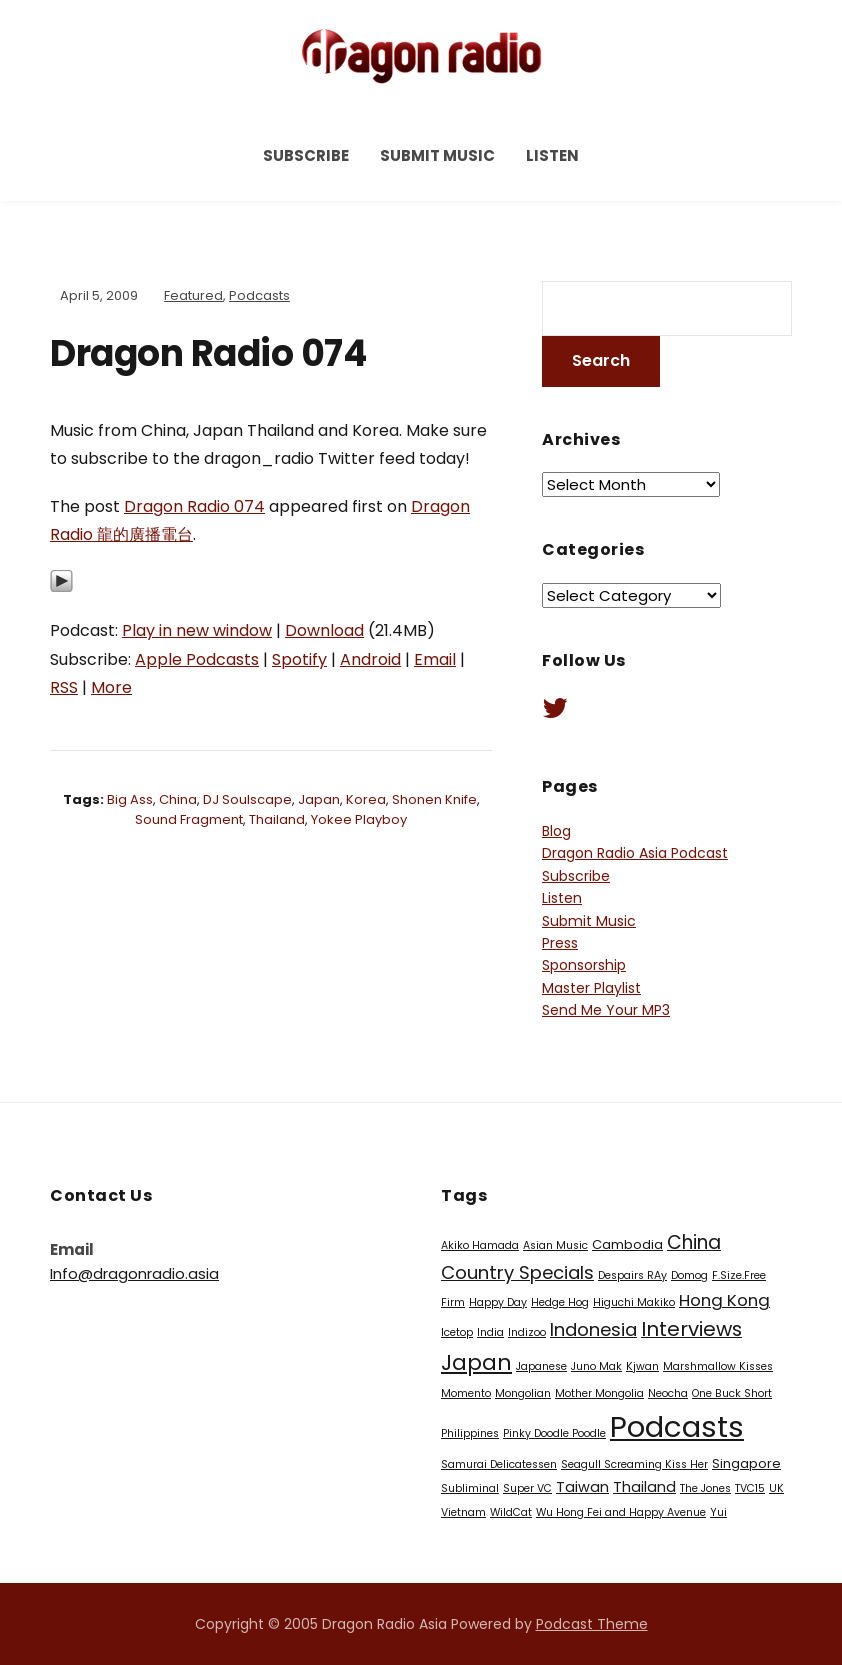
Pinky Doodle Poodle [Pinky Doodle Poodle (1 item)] (554, 1433)
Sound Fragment (189, 819)
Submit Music (437, 155)
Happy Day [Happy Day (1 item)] (498, 1302)
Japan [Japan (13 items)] (476, 1362)
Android (370, 659)
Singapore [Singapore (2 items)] (746, 1463)
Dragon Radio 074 (194, 506)
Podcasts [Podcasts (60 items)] (677, 1426)
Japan (319, 799)
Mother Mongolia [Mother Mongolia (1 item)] (599, 1393)
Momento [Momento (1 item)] (466, 1393)
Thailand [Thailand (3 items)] (644, 1487)
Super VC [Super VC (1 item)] (527, 1488)
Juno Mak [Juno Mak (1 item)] (596, 1366)
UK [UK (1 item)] (776, 1488)
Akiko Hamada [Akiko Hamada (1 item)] (480, 1245)
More (111, 687)
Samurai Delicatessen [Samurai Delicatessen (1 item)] (499, 1464)
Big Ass (130, 799)
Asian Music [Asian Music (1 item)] (555, 1245)
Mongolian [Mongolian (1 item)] (523, 1393)
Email (435, 659)
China (178, 799)
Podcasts (259, 295)
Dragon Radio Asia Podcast (635, 853)
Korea (366, 799)
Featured (193, 295)
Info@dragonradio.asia (134, 1273)
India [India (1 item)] (490, 1332)
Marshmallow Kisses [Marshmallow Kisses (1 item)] (718, 1366)
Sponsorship (584, 965)
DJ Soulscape (247, 799)
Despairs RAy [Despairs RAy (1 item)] (632, 1275)
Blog (556, 831)
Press (560, 943)
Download (324, 630)
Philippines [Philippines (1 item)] (470, 1433)
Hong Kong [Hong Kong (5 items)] (724, 1300)
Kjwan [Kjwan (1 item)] (642, 1366)
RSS (64, 687)
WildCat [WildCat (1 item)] (511, 1512)
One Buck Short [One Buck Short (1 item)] (732, 1393)
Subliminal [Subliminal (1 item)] (470, 1488)
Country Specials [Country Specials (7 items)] (517, 1272)
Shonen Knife (434, 799)
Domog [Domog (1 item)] (689, 1275)
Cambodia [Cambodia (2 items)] (627, 1244)
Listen (552, 155)
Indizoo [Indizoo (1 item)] (527, 1332)
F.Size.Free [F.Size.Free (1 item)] (739, 1275)
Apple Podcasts (197, 659)
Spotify (299, 659)
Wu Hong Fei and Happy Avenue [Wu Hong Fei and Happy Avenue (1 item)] (621, 1512)
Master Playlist (591, 988)
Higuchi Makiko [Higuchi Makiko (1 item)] (634, 1302)
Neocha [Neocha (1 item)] (668, 1393)
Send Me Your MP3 (606, 1010)
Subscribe (306, 155)
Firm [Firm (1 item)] (453, 1302)
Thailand (277, 819)
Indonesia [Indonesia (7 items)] (593, 1329)
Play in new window (197, 630)
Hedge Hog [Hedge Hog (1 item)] (560, 1302)
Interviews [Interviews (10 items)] (691, 1329)
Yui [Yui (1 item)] (718, 1512)
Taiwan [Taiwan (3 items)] (582, 1487)
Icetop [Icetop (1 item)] (457, 1332)
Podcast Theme (592, 1624)
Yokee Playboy (359, 819)
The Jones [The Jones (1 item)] (705, 1488)
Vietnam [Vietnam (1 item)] (463, 1512)
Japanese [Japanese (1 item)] (541, 1366)
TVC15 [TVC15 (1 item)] (750, 1488)
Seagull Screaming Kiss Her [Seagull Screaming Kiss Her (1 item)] (634, 1464)
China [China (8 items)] (694, 1242)
